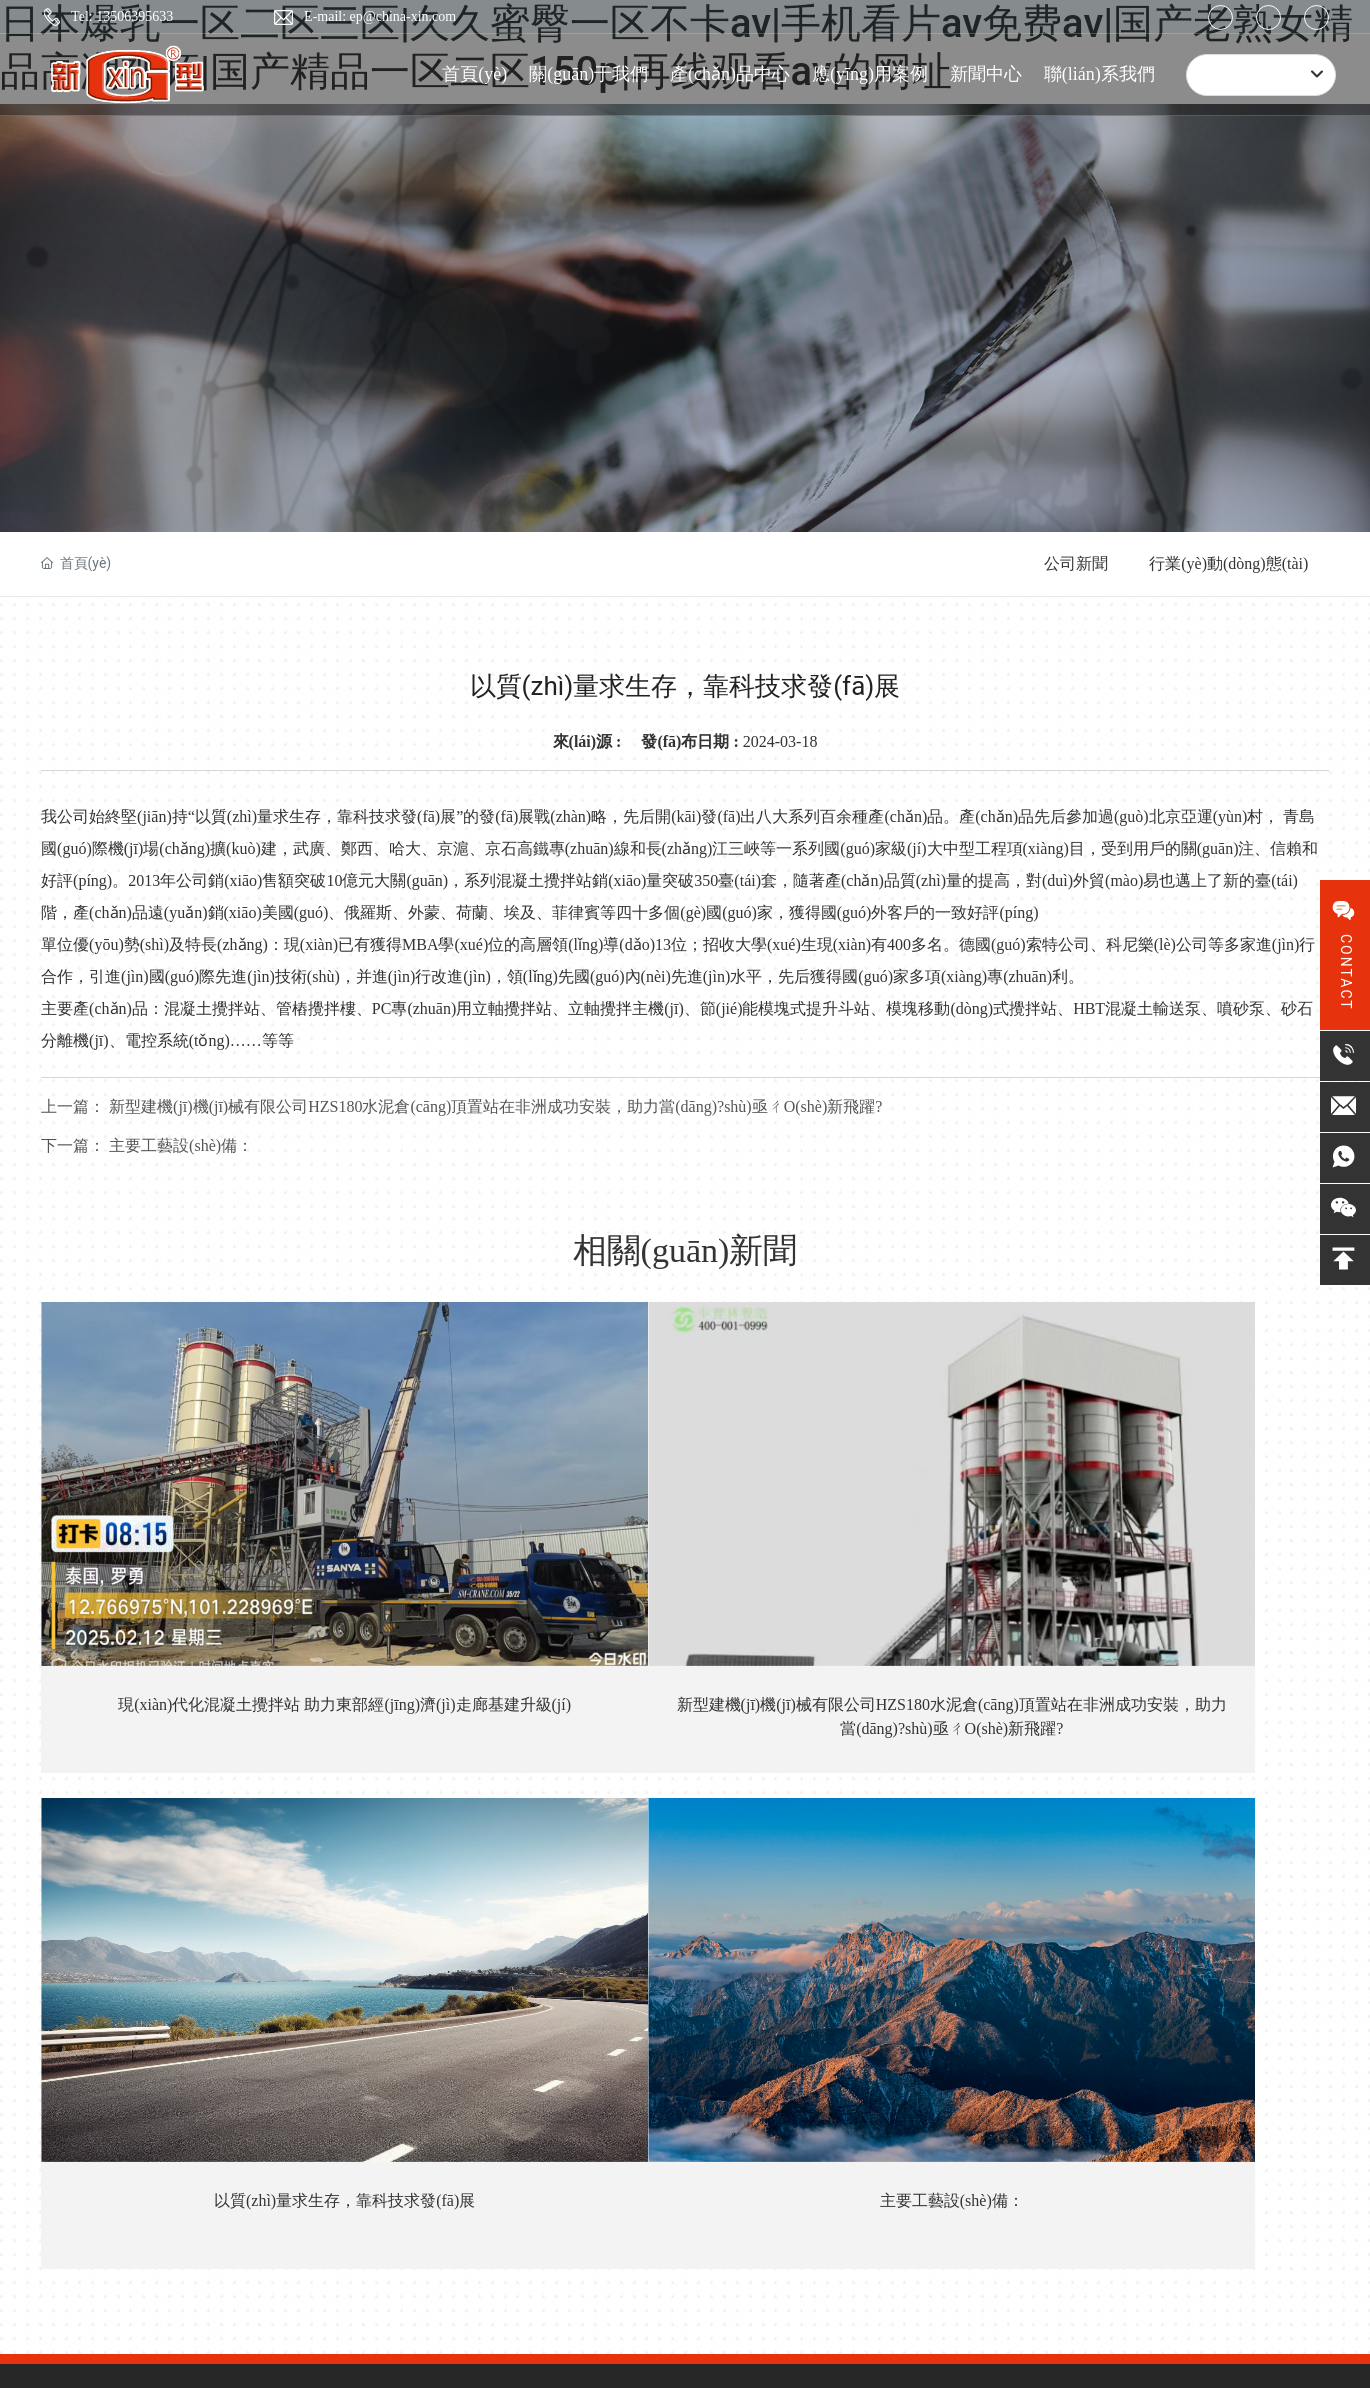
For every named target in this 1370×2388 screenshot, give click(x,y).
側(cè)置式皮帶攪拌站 (616, 1899)
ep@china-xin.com (209, 1982)
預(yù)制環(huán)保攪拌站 (628, 2059)
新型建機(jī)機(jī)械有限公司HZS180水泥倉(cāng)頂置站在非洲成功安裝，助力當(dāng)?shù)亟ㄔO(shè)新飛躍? (461, 1106)
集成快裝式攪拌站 (605, 2099)
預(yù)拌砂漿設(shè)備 (616, 2019)
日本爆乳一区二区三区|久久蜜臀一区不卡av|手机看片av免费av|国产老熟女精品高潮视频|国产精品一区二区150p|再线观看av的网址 (403, 2329)
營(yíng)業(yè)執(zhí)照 (470, 2258)
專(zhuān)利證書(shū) (460, 1860)
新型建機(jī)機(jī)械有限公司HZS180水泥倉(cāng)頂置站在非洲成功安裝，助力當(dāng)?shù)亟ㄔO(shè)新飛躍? (524, 1557)
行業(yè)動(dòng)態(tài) (1228, 563)
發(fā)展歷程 (431, 1900)
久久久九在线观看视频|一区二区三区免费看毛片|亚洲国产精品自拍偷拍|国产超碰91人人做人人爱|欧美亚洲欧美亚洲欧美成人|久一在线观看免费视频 (745, 2375)
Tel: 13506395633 (122, 16)
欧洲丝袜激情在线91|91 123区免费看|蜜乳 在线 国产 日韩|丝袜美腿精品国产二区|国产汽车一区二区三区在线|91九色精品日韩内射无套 (415, 2352)
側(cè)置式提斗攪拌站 (616, 1939)
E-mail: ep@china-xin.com (380, 16)
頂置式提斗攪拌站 (605, 1859)
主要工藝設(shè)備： (147, 1145)
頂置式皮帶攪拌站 (605, 1819)
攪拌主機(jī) (585, 2139)
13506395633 (225, 1862)
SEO (380, 2258)
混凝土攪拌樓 (591, 1979)
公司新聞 (1076, 563)
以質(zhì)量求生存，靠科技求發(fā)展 (845, 1533)
